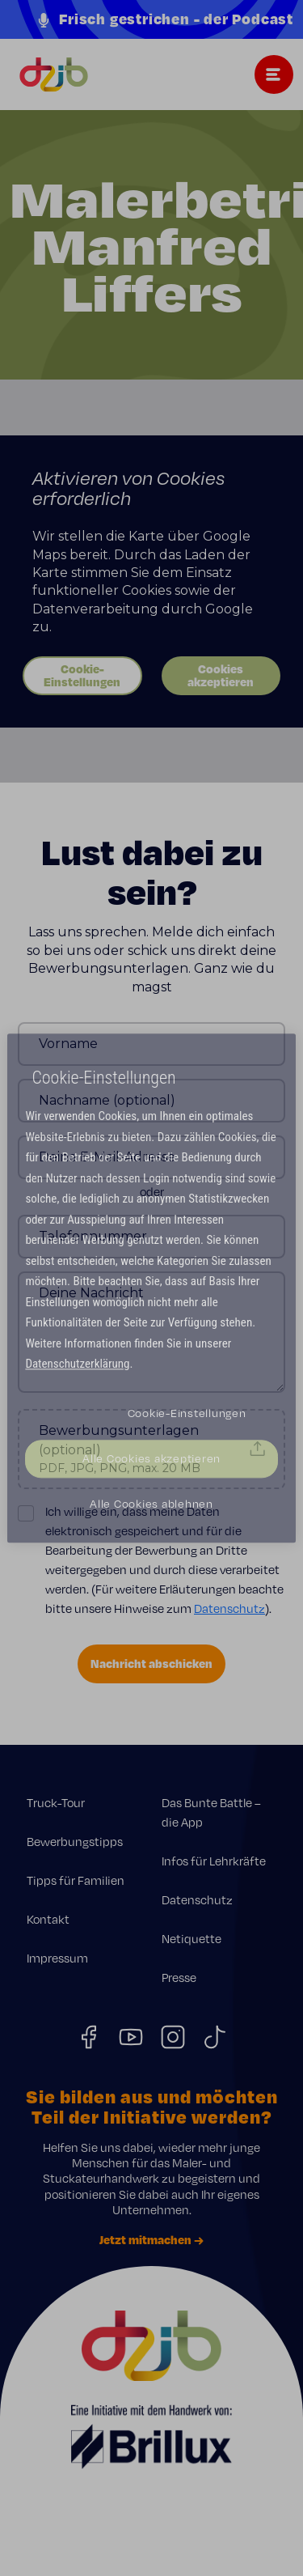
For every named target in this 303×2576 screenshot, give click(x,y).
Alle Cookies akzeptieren (151, 1458)
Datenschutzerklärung (77, 1364)
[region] (151, 1288)
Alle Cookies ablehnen (151, 1504)
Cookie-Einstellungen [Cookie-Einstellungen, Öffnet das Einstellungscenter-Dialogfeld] (187, 1413)
